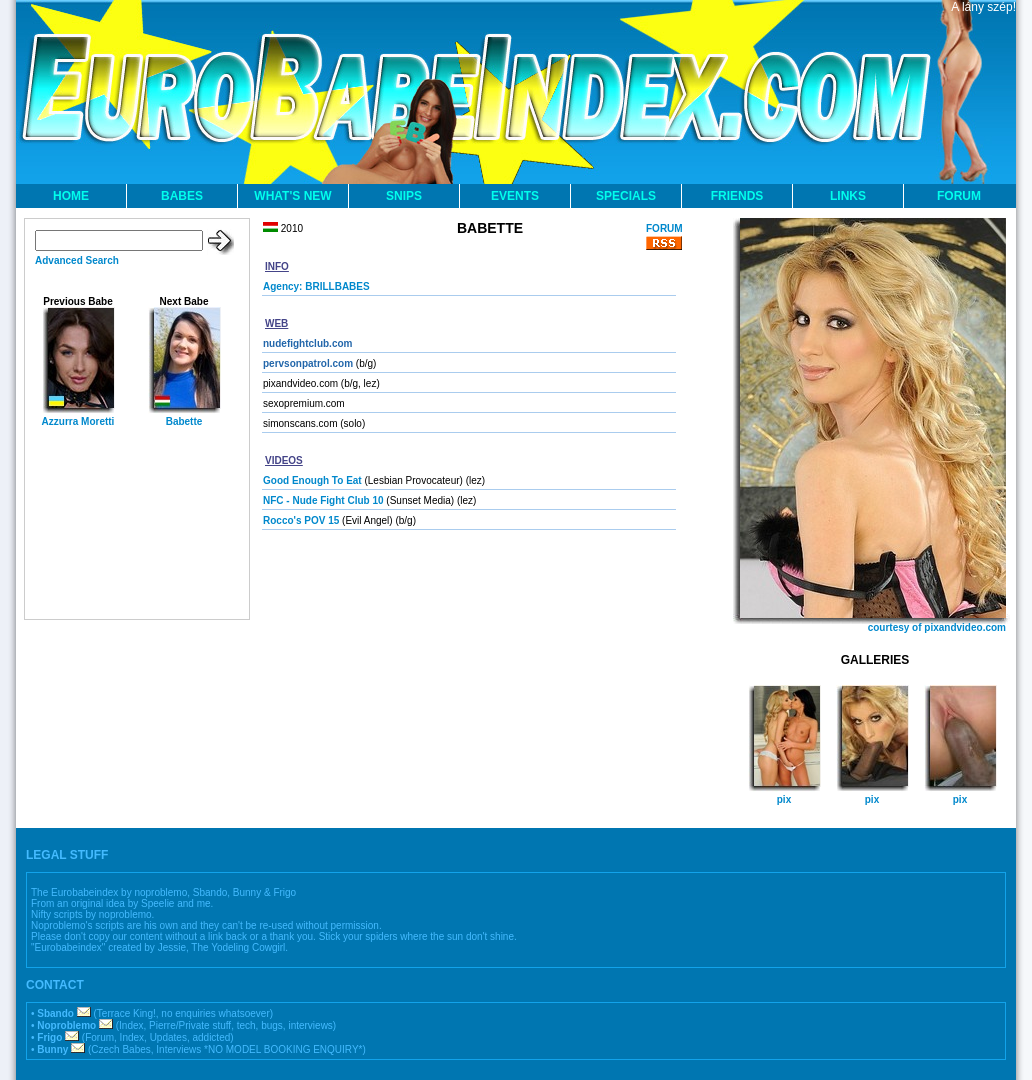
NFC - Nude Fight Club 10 (323, 500)
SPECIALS (626, 196)
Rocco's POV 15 (301, 520)
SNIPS (404, 196)
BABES (182, 196)
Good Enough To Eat (312, 480)
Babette (184, 421)
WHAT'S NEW (292, 196)
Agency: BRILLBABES (316, 286)
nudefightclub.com (307, 343)
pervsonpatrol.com (308, 363)
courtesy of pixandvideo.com (937, 627)
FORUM (959, 196)
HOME (71, 196)
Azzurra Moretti (78, 421)
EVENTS (515, 196)
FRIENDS (737, 196)
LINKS (848, 196)
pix (784, 799)
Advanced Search (77, 260)
